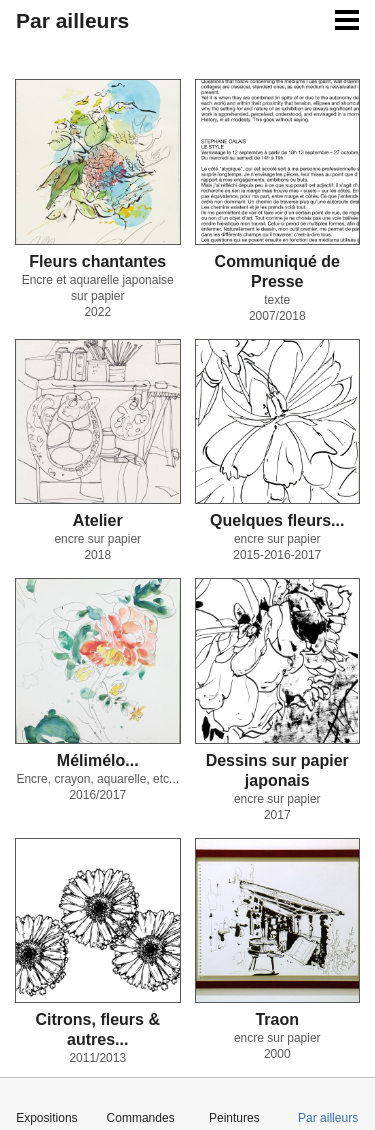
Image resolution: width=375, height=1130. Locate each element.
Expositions (46, 1118)
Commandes (141, 1118)
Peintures (234, 1118)
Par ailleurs (328, 1118)
